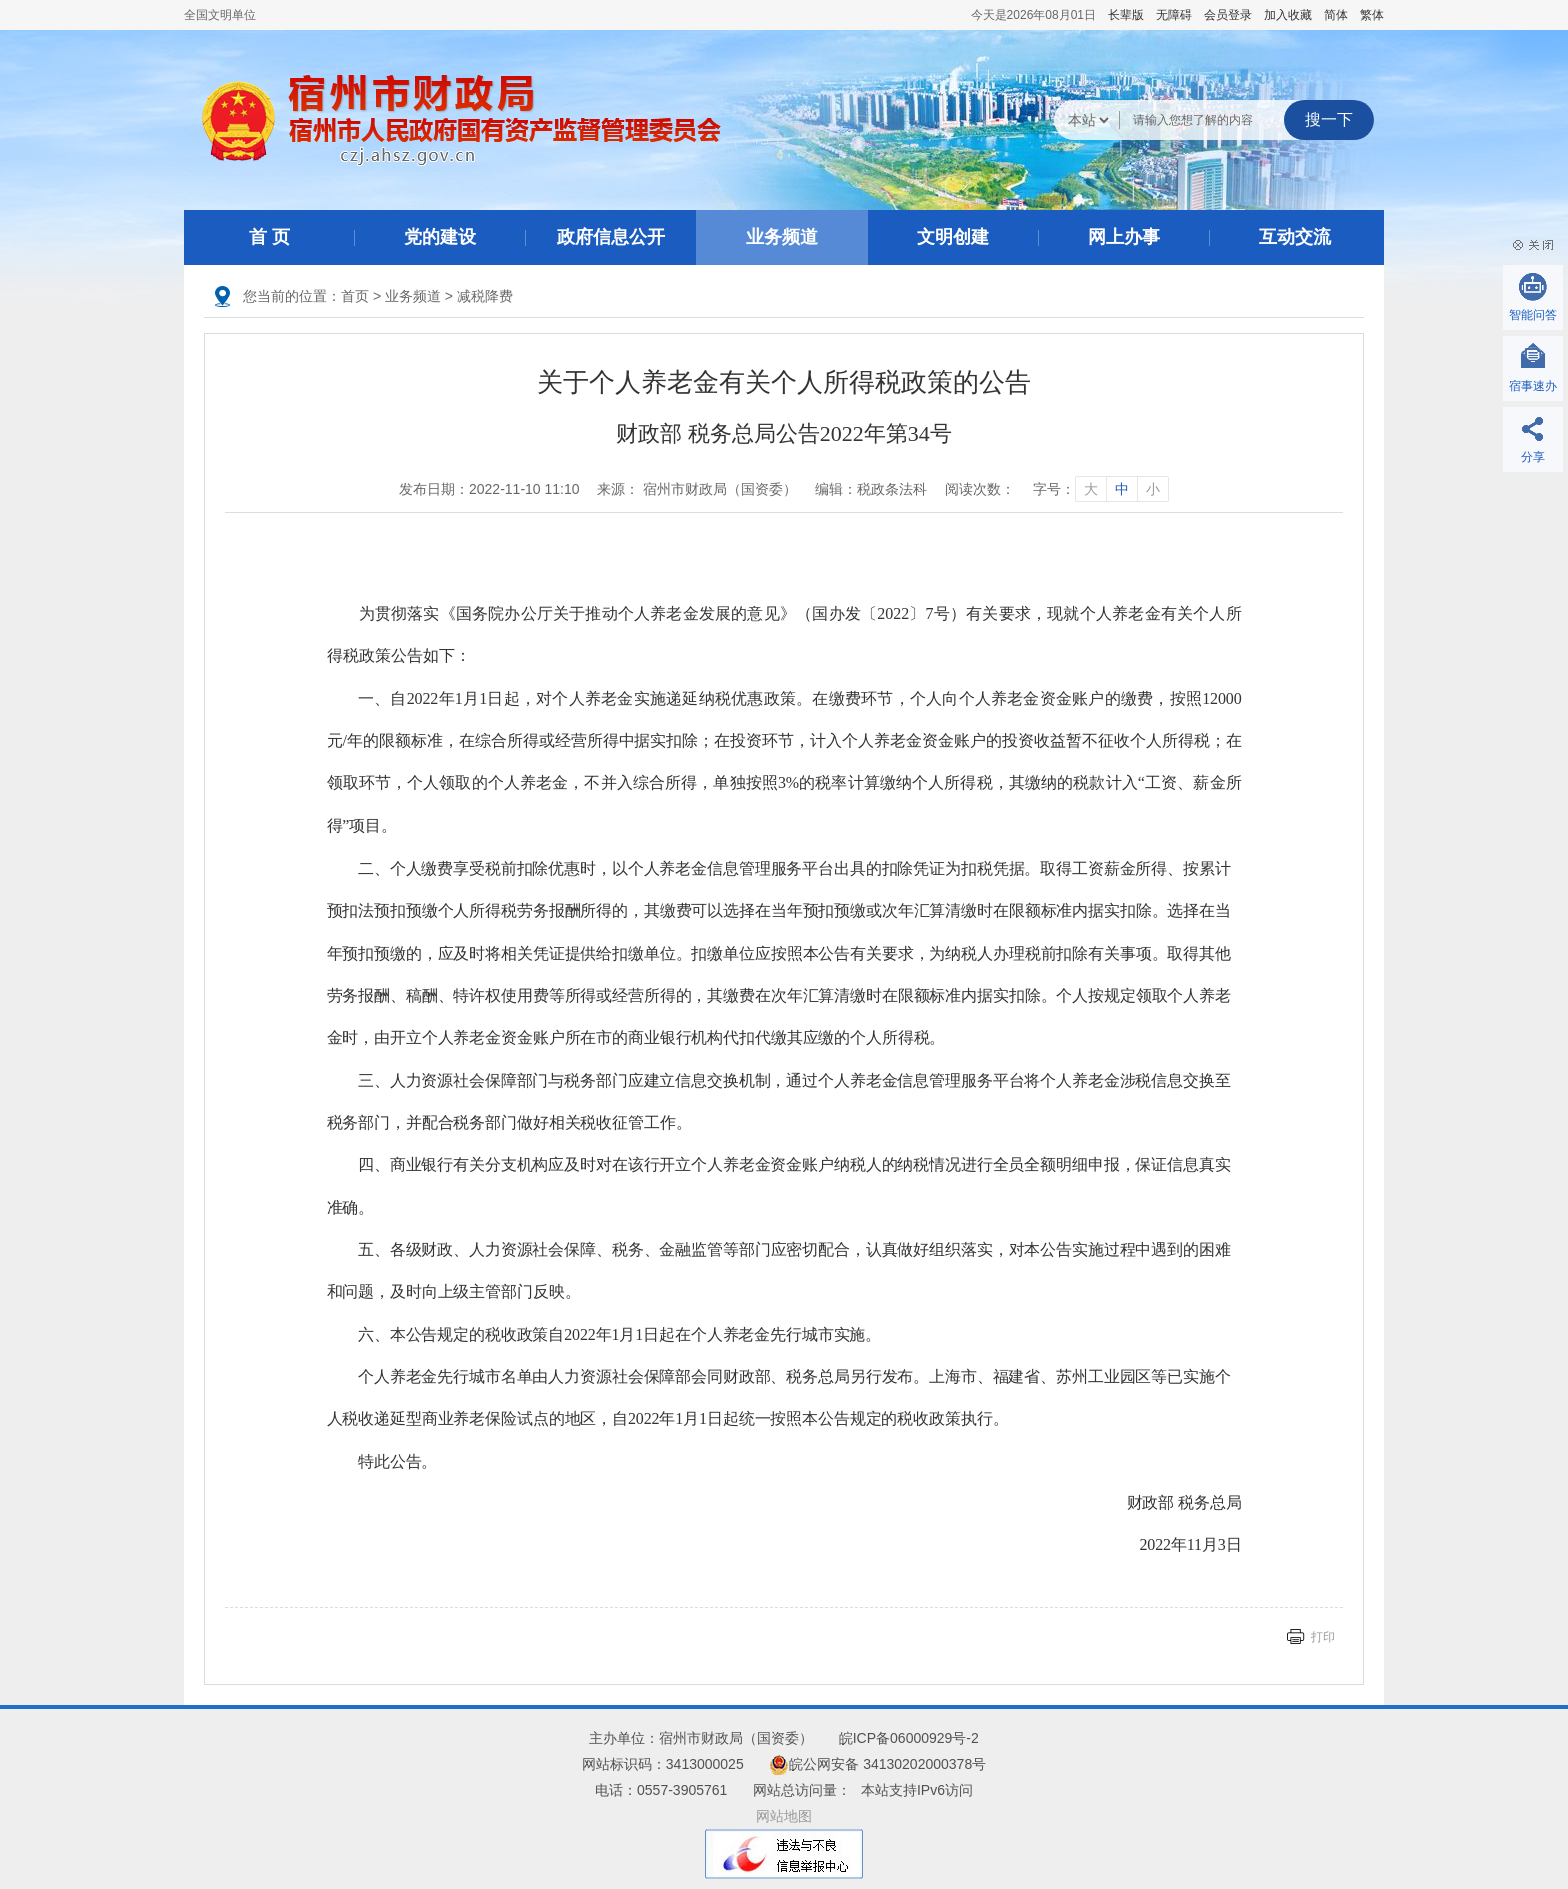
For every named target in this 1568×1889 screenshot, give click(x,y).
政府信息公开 (611, 237)
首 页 (269, 237)
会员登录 (1228, 15)
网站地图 (784, 1816)
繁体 (1372, 15)
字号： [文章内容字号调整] (1101, 489)
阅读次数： (980, 489)
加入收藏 (1288, 15)
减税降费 (485, 296)
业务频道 (782, 237)
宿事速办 (1533, 386)
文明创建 (953, 237)
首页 (355, 296)
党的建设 (440, 237)
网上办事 (1124, 237)
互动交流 (1295, 237)
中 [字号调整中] (1122, 489)
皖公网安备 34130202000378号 (877, 1764)
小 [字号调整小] (1153, 489)
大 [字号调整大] (1091, 489)
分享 (1533, 457)
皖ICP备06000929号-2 (909, 1738)
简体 (1336, 15)
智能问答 (1533, 315)
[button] (1126, 15)
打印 (1323, 1637)
